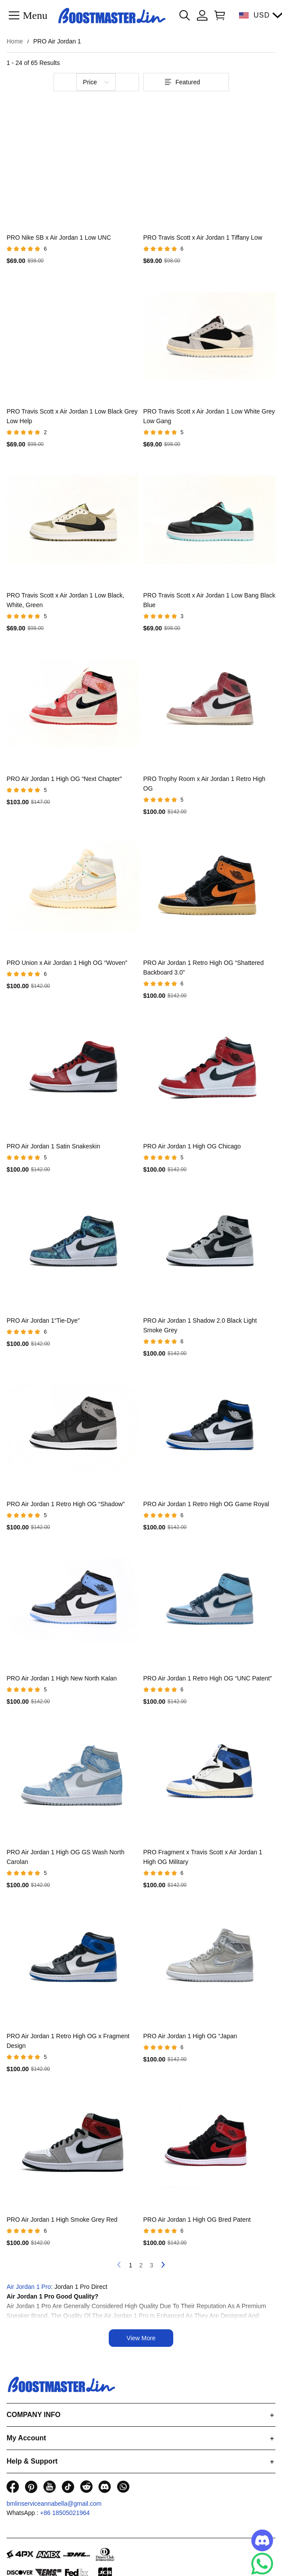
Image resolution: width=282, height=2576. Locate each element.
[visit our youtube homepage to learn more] (49, 2486)
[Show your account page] (202, 15)
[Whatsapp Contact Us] (262, 2564)
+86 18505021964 (64, 2512)
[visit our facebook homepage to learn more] (13, 2486)
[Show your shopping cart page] (218, 15)
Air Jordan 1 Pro (29, 2286)
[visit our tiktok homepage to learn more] (68, 2486)
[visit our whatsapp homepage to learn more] (123, 2486)
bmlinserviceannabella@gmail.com (54, 2503)
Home (15, 41)
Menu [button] (35, 15)
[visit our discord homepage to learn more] (105, 2486)
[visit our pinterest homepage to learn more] (31, 2486)
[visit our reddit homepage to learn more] (86, 2486)
